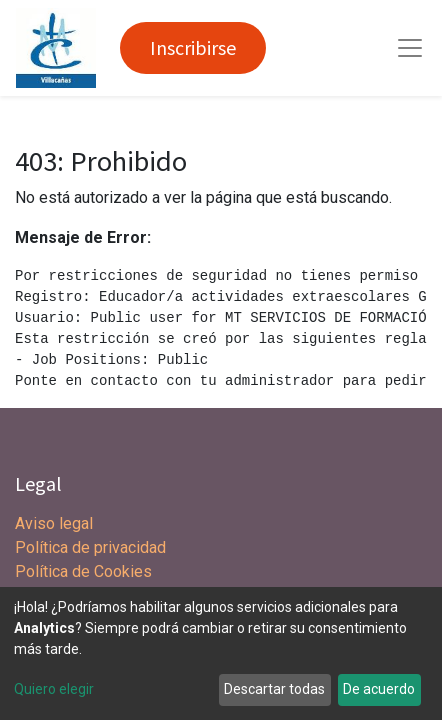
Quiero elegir (54, 689)
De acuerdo (379, 689)
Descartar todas (274, 689)
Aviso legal (56, 523)
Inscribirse (193, 47)
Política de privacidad (90, 547)
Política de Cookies (83, 571)
